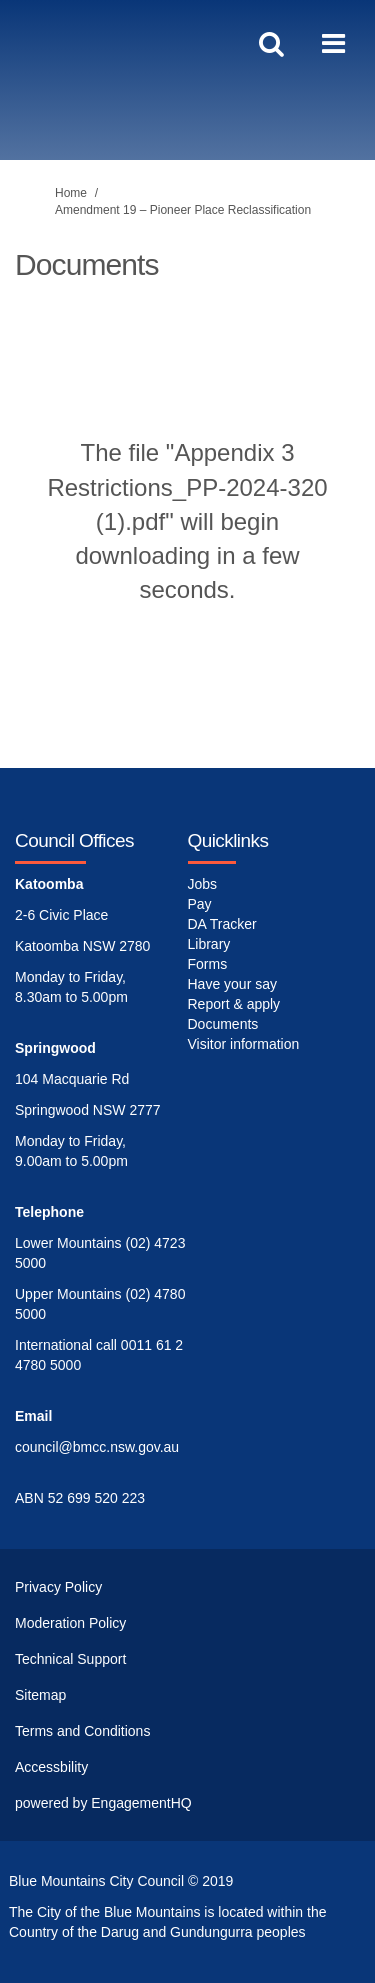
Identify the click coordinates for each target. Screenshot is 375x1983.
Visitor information (244, 1044)
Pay (200, 904)
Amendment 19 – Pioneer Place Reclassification (183, 210)
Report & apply (234, 1004)
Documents (223, 1024)
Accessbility (51, 1767)
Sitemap (40, 1695)
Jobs (203, 884)
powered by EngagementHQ (103, 1803)
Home (71, 193)
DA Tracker (222, 924)
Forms (208, 964)
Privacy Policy (58, 1587)
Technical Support (70, 1659)
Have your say (232, 984)
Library (209, 944)
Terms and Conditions (82, 1731)
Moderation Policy (70, 1623)
